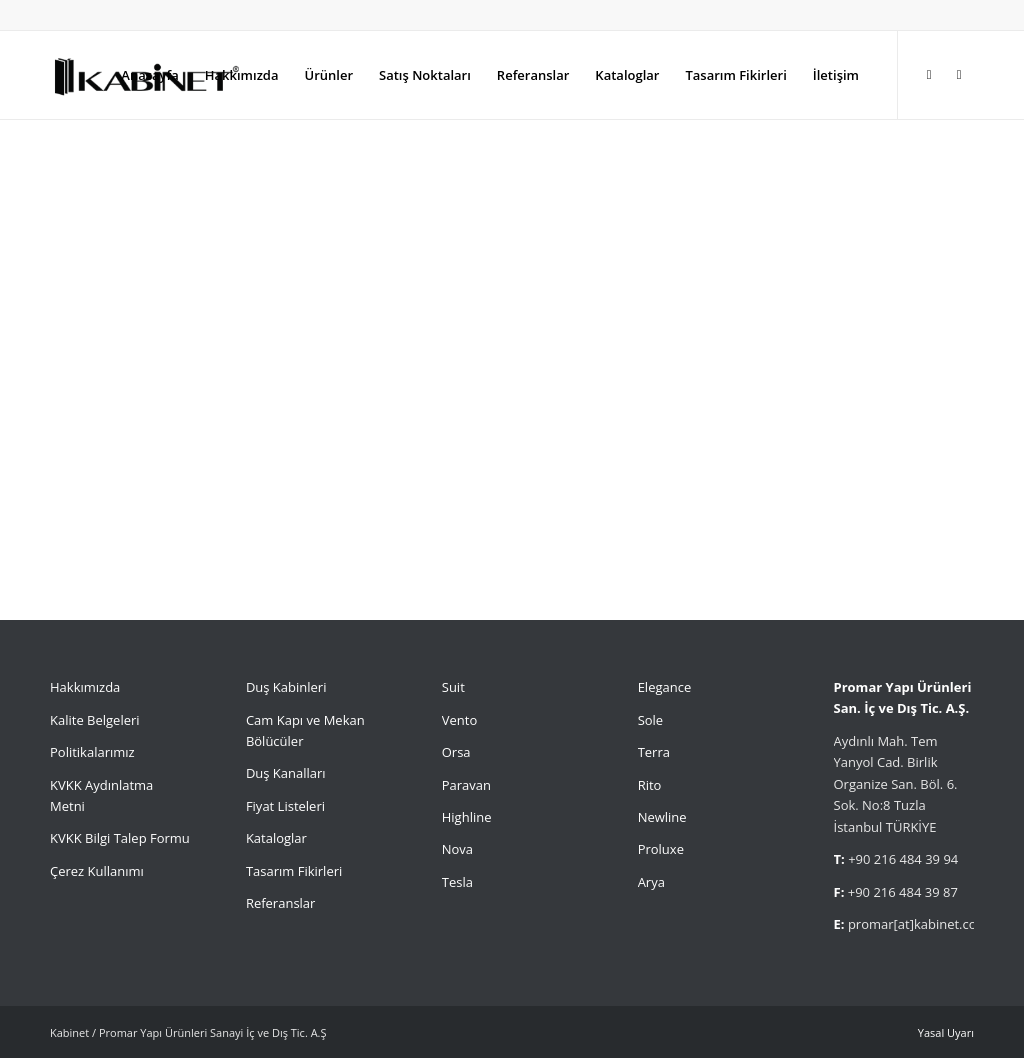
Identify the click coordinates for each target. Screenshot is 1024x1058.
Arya (651, 882)
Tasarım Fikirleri (294, 871)
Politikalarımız (94, 752)
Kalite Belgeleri (95, 720)
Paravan (466, 785)
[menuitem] (149, 75)
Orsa (456, 752)
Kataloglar (276, 838)
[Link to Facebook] (959, 74)
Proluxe (661, 849)
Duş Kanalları (286, 773)
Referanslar (281, 903)
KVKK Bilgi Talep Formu (120, 838)
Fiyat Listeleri (285, 806)
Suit (453, 687)
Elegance (665, 687)
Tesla (457, 882)
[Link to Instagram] (929, 74)
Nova (457, 849)
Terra (654, 752)
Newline (662, 817)
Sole (651, 720)
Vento (459, 720)
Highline (467, 817)
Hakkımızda (85, 687)
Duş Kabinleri (286, 687)
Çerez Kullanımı (97, 871)
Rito (650, 785)
